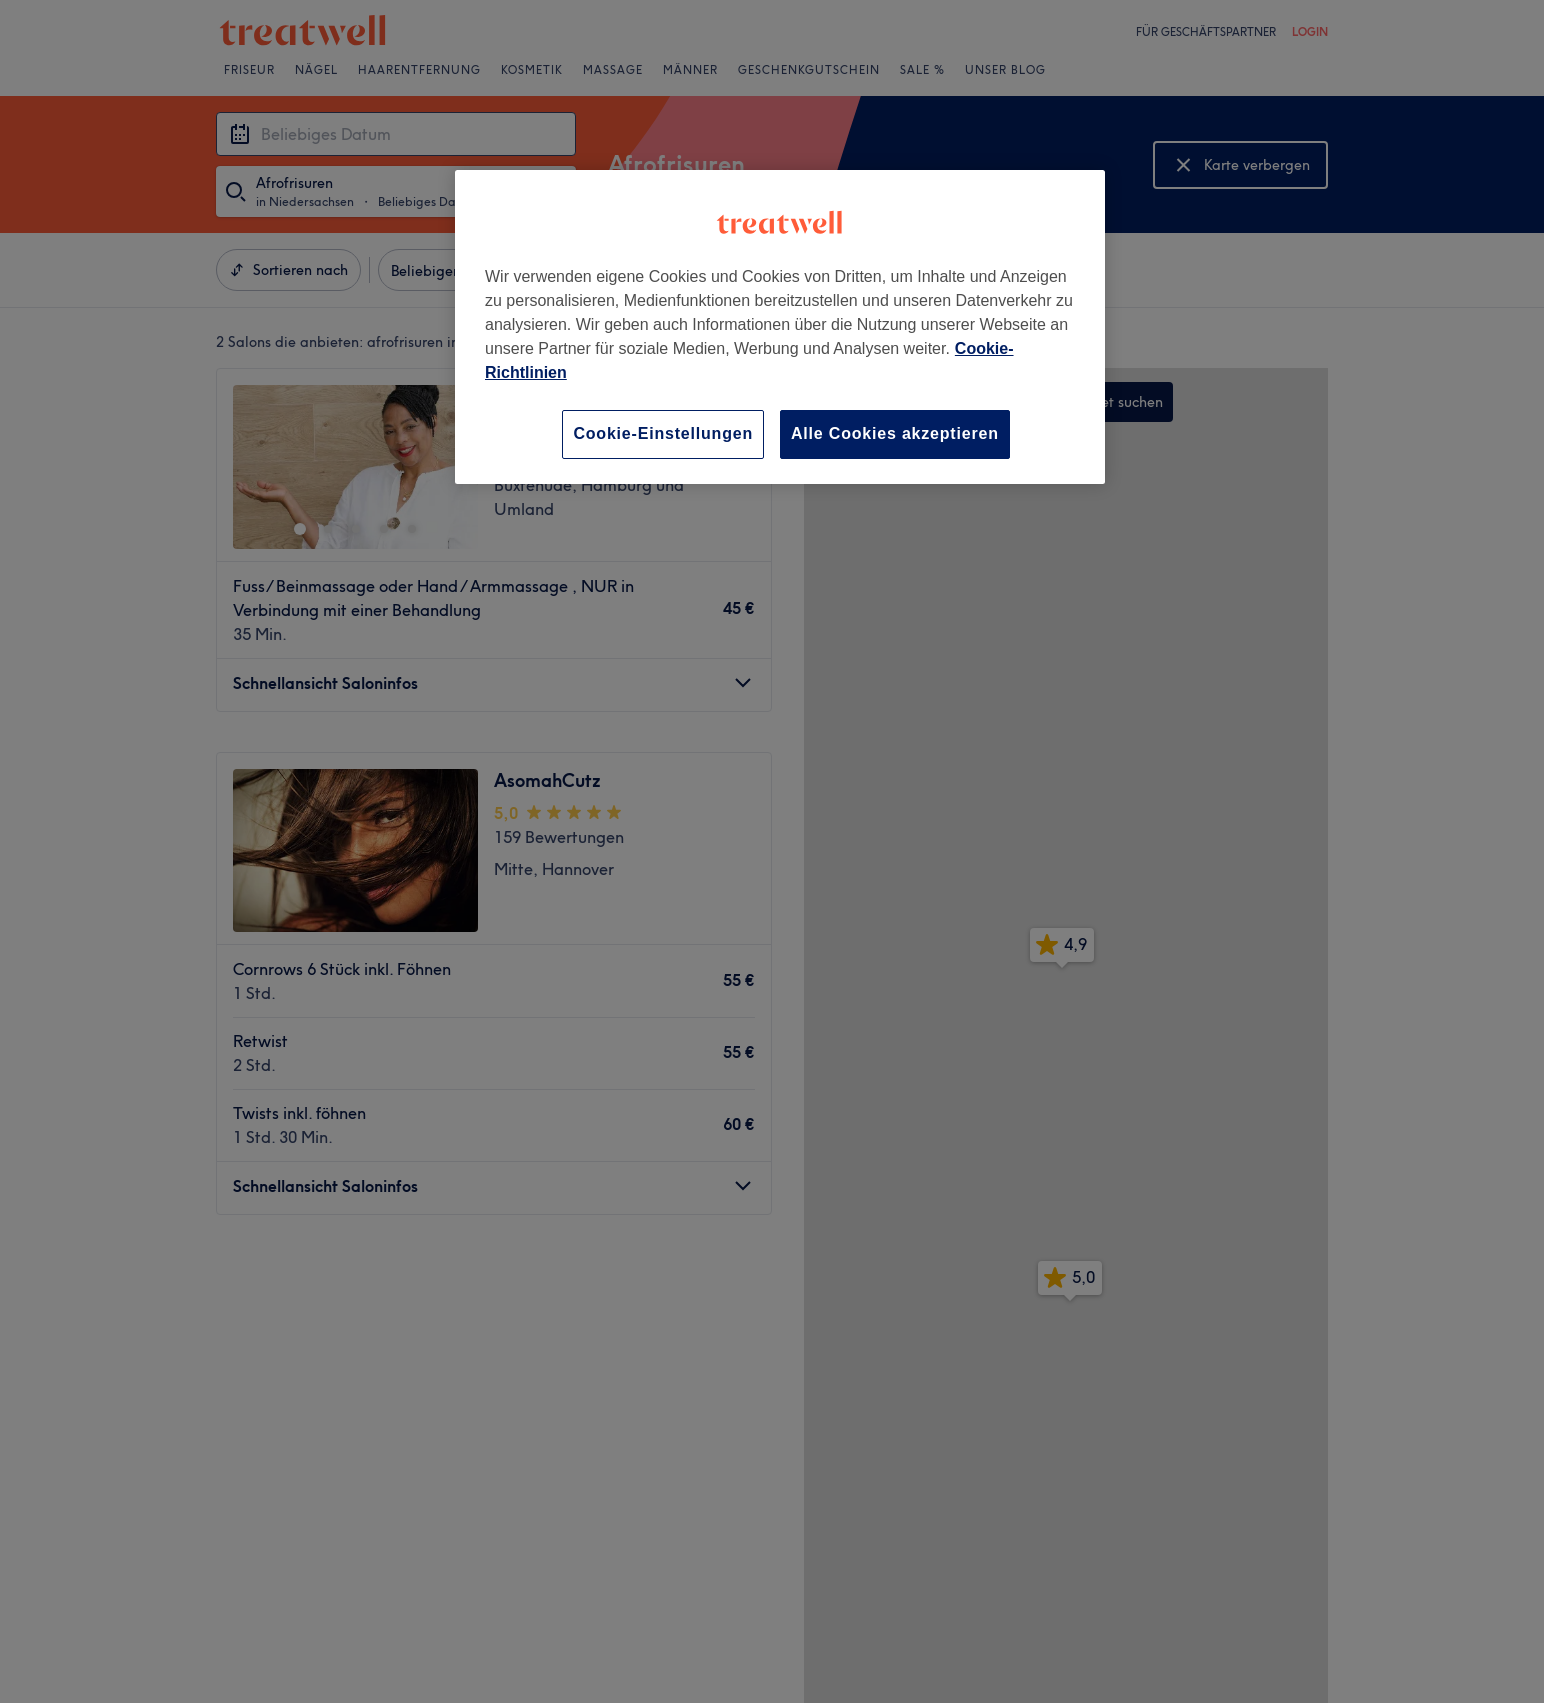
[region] (780, 326)
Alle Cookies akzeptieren (895, 433)
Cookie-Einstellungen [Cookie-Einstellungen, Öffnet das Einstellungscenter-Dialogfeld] (663, 433)
